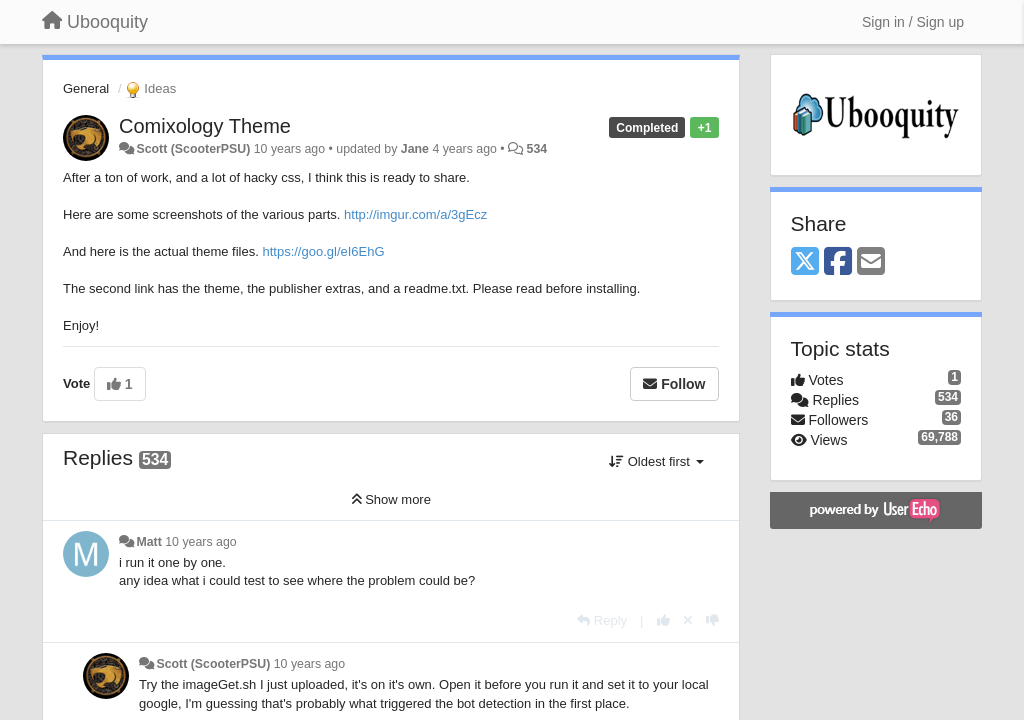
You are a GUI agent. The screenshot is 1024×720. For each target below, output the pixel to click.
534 (537, 149)
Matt (148, 542)
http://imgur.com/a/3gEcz (415, 214)
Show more (391, 499)
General (86, 88)
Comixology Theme (205, 126)
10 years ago (200, 542)
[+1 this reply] (663, 620)
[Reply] (602, 620)
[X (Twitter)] (805, 262)
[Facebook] (838, 262)
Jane (415, 149)
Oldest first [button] (656, 461)
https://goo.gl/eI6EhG (323, 251)
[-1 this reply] (712, 620)
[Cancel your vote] (688, 620)
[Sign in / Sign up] (913, 22)
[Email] (871, 262)
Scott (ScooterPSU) (193, 149)
